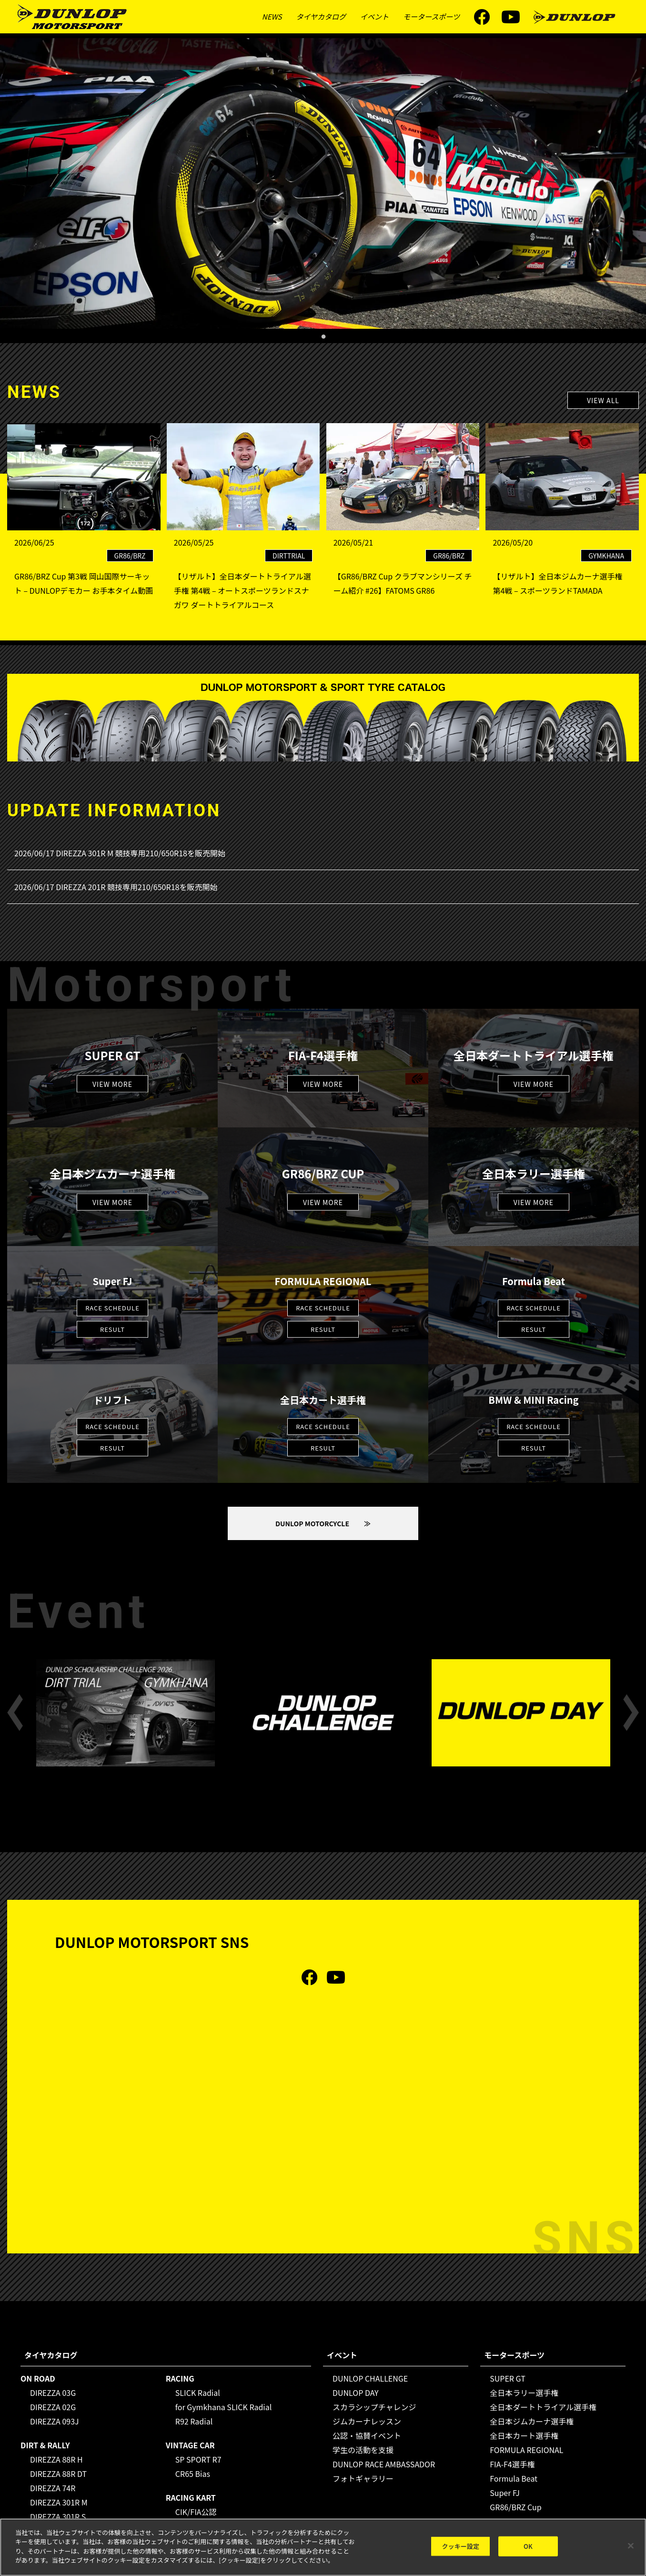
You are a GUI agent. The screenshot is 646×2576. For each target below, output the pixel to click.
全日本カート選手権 (524, 2435)
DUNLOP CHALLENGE (370, 2378)
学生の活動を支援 (363, 2449)
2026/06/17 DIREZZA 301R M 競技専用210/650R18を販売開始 (119, 853)
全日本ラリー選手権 (524, 2392)
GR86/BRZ (130, 555)
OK (528, 2546)
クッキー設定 (460, 2546)
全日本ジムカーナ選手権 (532, 2421)
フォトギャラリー (363, 2478)
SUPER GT (507, 2378)
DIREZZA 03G (53, 2392)
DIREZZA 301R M (59, 2502)
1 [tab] (323, 333)
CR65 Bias (192, 2473)
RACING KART (191, 2497)
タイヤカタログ (321, 16)
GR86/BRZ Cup (516, 2507)
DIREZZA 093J (54, 2421)
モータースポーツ (431, 16)
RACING (180, 2378)
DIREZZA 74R (52, 2488)
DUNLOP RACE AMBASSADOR (384, 2464)
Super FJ (505, 2492)
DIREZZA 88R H (56, 2459)
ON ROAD (37, 2378)
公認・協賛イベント (367, 2435)
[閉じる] (630, 2545)
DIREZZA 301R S (58, 2516)
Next (631, 1713)
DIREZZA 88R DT (58, 2473)
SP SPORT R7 (198, 2459)
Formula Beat (513, 2478)
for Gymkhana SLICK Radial (223, 2407)
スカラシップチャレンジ (374, 2407)
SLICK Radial (197, 2392)
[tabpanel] (323, 183)
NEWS (272, 16)
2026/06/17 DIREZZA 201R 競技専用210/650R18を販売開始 (115, 886)
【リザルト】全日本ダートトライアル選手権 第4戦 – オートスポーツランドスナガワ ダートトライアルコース (242, 590)
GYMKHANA (606, 555)
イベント (374, 16)
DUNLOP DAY (356, 2392)
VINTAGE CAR (190, 2445)
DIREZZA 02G (53, 2407)
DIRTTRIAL (289, 555)
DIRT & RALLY (45, 2445)
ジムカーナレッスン (367, 2421)
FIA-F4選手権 (512, 2464)
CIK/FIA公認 (196, 2511)
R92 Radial (193, 2421)
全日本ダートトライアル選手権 (543, 2407)
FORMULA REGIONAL (526, 2449)
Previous (15, 1713)
